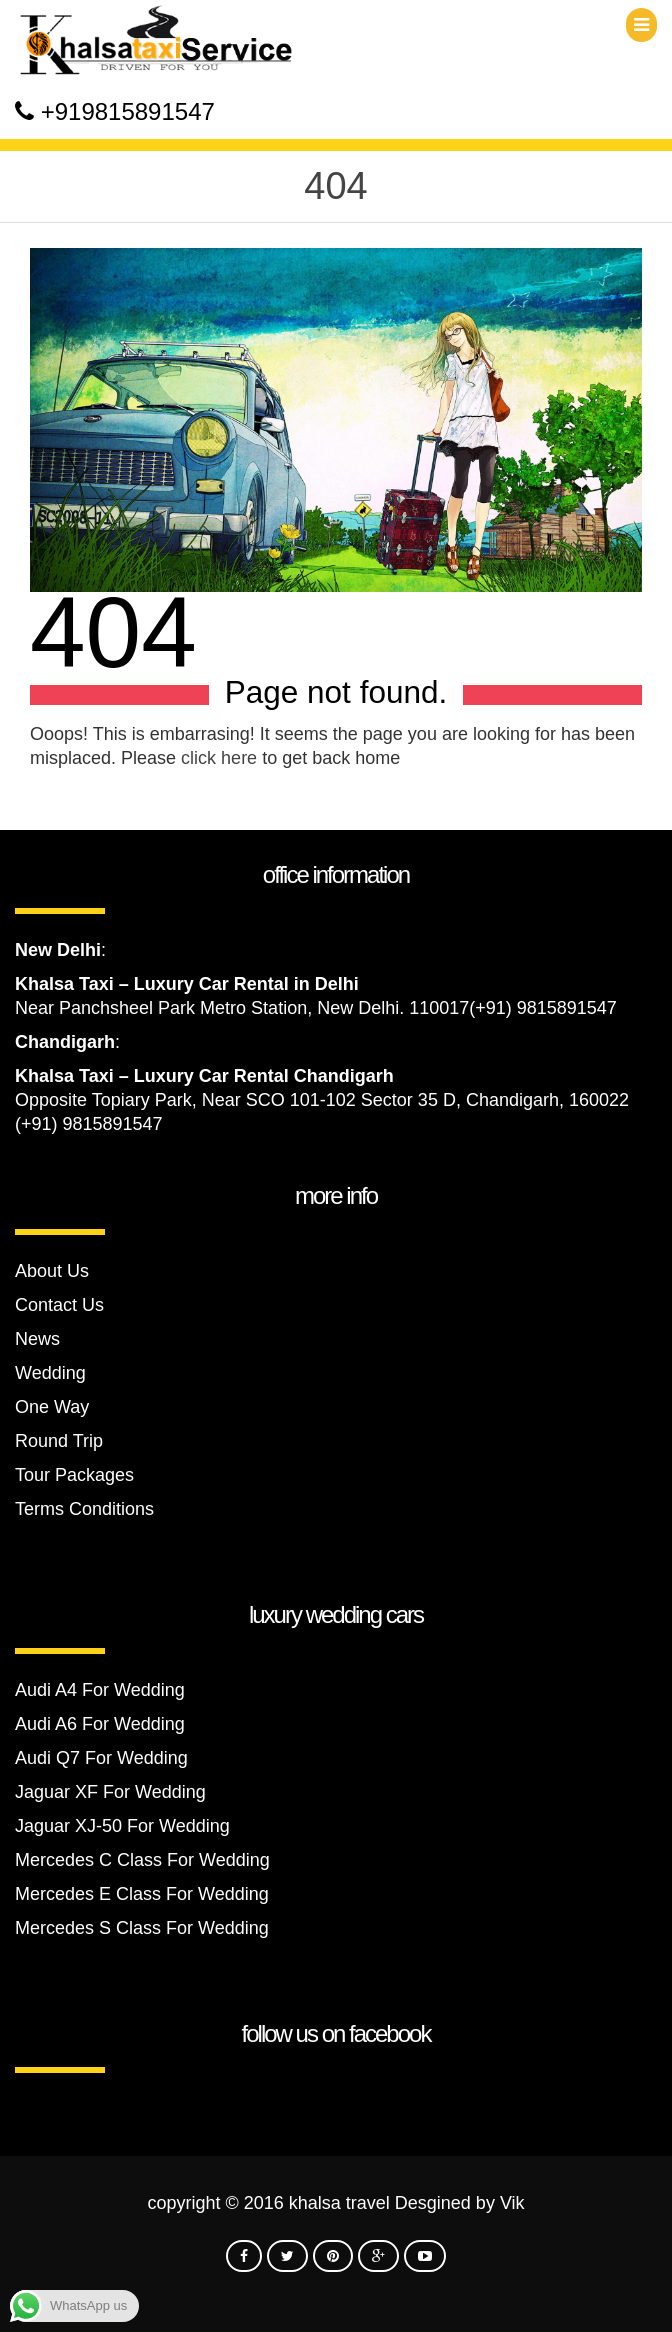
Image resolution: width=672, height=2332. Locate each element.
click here (219, 758)
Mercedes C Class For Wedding (142, 1860)
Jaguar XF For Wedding (110, 1792)
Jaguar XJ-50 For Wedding (122, 1826)
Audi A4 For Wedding (100, 1690)
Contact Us (59, 1305)
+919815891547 (128, 111)
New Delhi (58, 950)
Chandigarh (65, 1042)
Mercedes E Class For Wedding (142, 1894)
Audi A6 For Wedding (100, 1724)
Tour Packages (74, 1475)
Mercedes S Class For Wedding (142, 1928)
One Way (52, 1407)
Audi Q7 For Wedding (101, 1758)
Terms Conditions (84, 1509)
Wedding (50, 1373)
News (37, 1339)
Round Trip (59, 1441)
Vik (512, 2203)
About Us (52, 1271)
